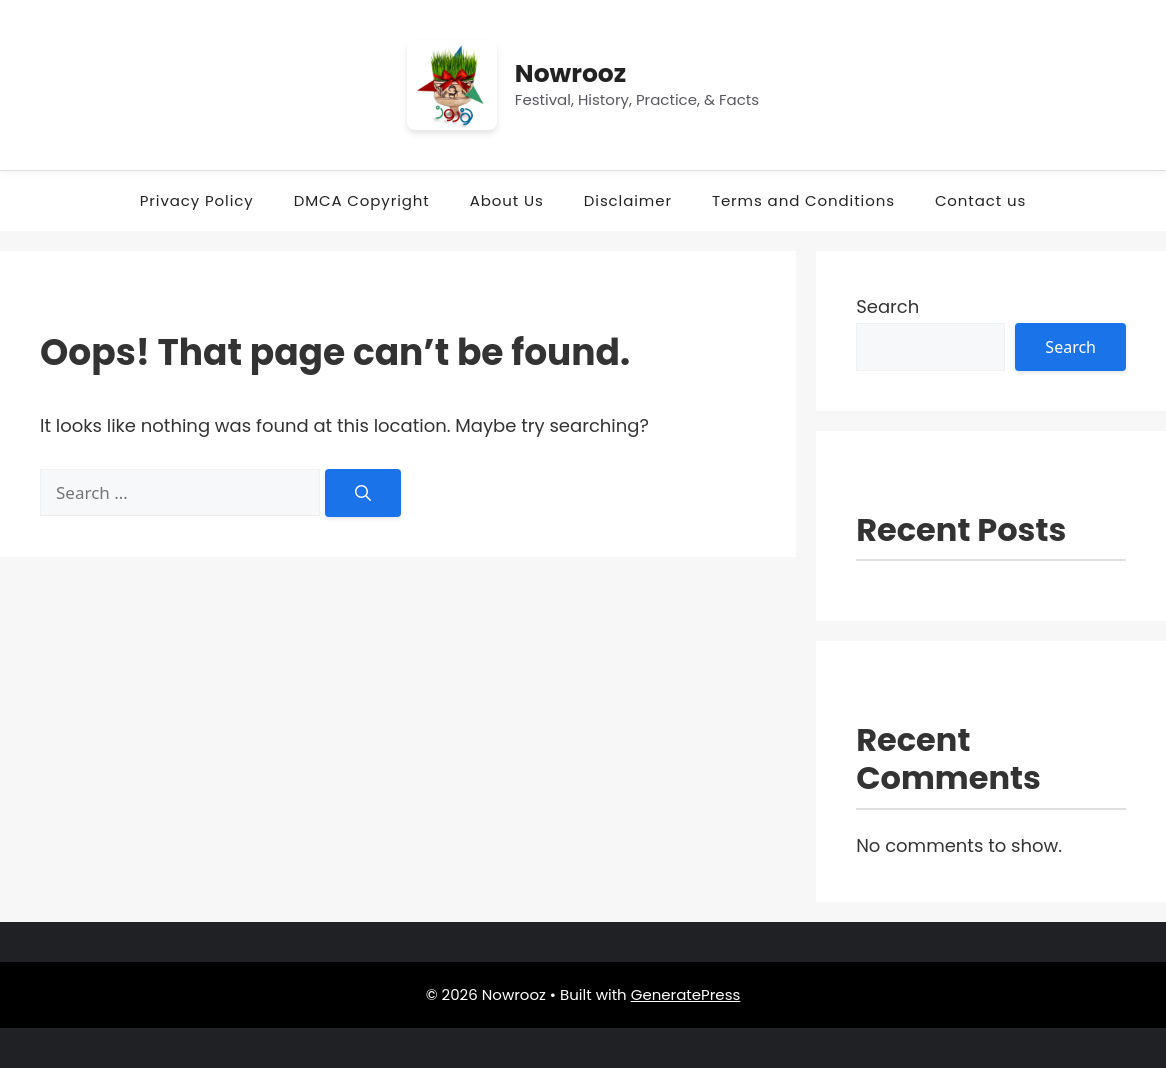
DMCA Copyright (362, 200)
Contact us (980, 200)
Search (887, 306)
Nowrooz (570, 73)
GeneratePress (686, 994)
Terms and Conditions (803, 200)
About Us (507, 200)
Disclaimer (628, 200)
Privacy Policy (197, 200)
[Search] (363, 493)
